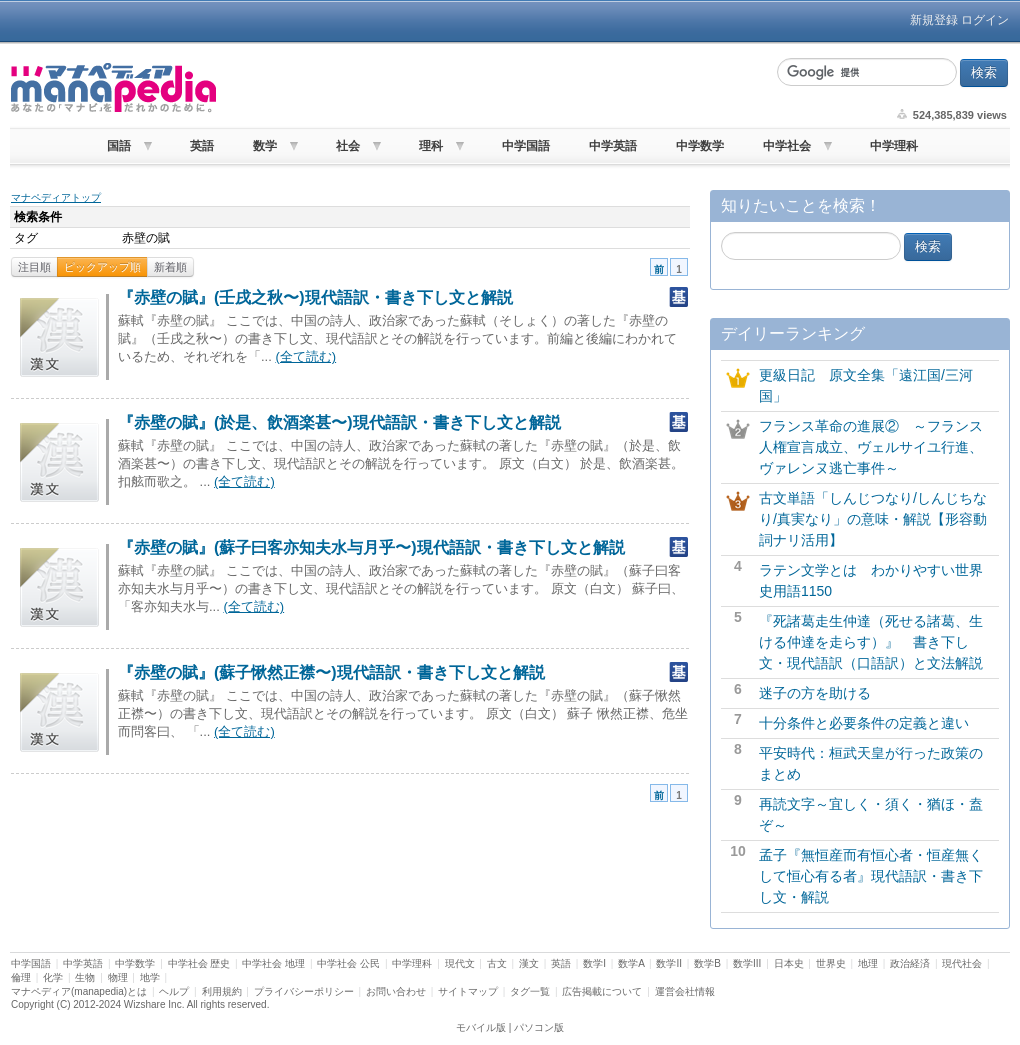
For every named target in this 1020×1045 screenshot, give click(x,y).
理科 (431, 146)
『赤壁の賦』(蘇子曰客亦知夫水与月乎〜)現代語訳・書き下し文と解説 (371, 547)
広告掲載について (602, 991)
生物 (85, 977)
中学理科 (894, 146)
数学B (707, 963)
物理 (118, 977)
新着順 (170, 267)
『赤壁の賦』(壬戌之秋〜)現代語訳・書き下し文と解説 (315, 297)
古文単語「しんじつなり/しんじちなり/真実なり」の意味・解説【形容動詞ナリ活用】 (873, 519)
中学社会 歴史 (199, 963)
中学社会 (787, 146)
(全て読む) (305, 356)
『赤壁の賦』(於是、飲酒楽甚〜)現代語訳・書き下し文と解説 (339, 422)
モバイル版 (481, 1027)
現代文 (460, 963)
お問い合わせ (396, 991)
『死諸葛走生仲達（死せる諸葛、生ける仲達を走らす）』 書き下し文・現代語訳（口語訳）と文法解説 (871, 642)
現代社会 (962, 963)
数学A (631, 963)
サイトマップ (468, 991)
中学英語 (613, 146)
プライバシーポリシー (304, 991)
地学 (150, 977)
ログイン (985, 20)
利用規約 (222, 991)
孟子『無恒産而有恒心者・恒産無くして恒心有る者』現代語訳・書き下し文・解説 (871, 876)
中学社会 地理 (273, 963)
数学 (265, 146)
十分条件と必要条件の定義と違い (864, 723)
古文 (497, 963)
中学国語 (526, 146)
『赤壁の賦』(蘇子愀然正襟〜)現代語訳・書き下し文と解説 (331, 672)
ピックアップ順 (102, 267)
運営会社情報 (685, 991)
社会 (348, 146)
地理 (868, 963)
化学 (53, 977)
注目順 (34, 267)
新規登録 (934, 20)
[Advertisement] (494, 88)
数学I (594, 963)
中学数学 (700, 146)
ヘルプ (174, 991)
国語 (119, 146)
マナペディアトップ (56, 197)
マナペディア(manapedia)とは (79, 991)
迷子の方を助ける (815, 693)
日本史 (789, 963)
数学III (747, 963)
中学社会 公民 (348, 963)
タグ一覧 (530, 991)
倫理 (21, 977)
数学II (669, 963)
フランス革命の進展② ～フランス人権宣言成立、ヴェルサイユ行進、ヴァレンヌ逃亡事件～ (871, 447)
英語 (202, 146)
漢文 (529, 963)
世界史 (831, 963)
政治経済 (910, 963)
